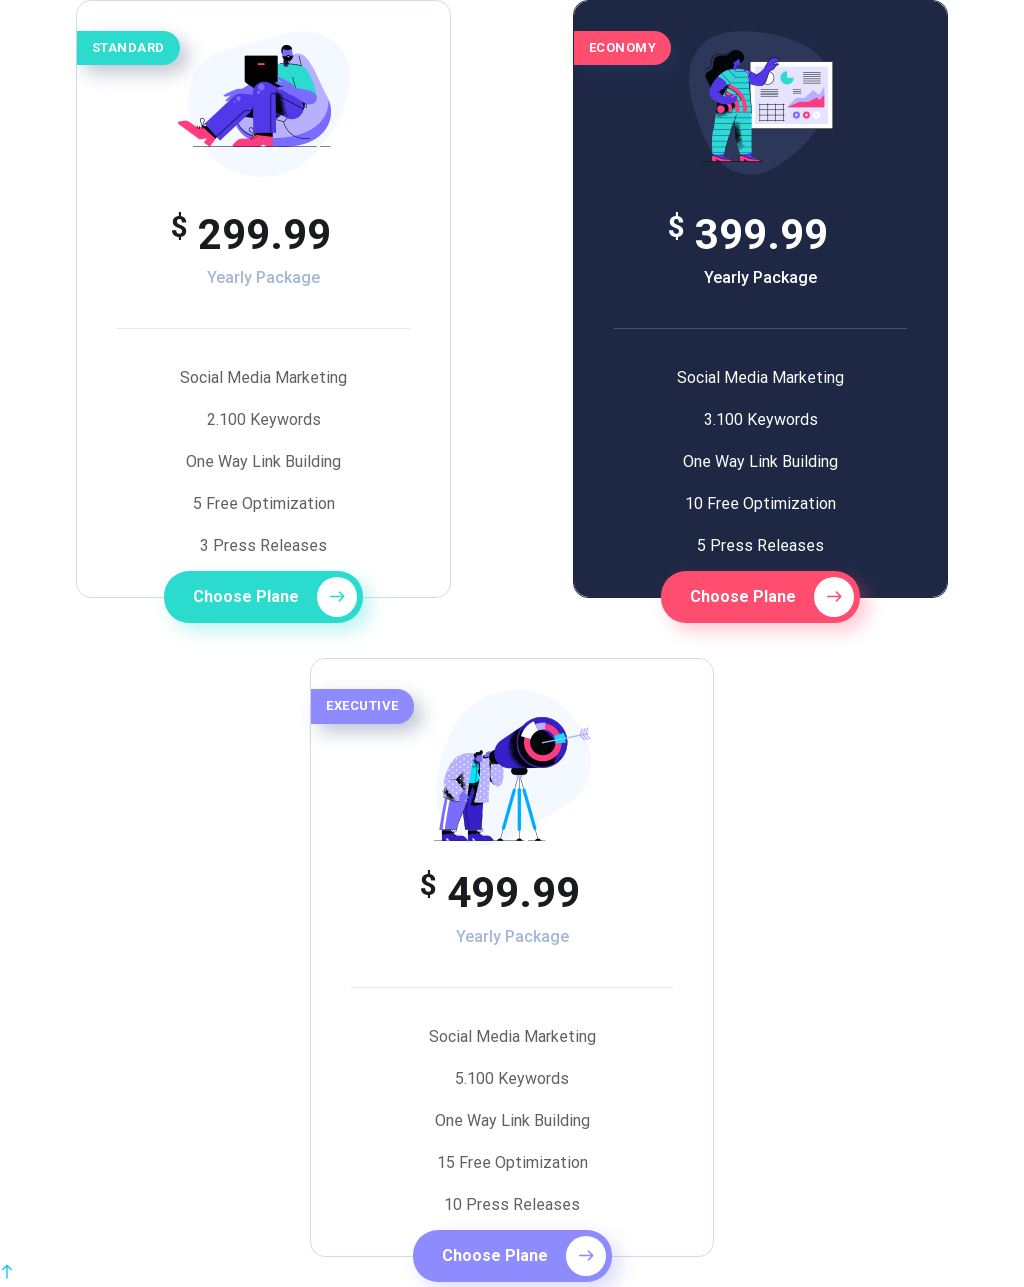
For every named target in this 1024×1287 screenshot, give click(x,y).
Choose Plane (275, 597)
